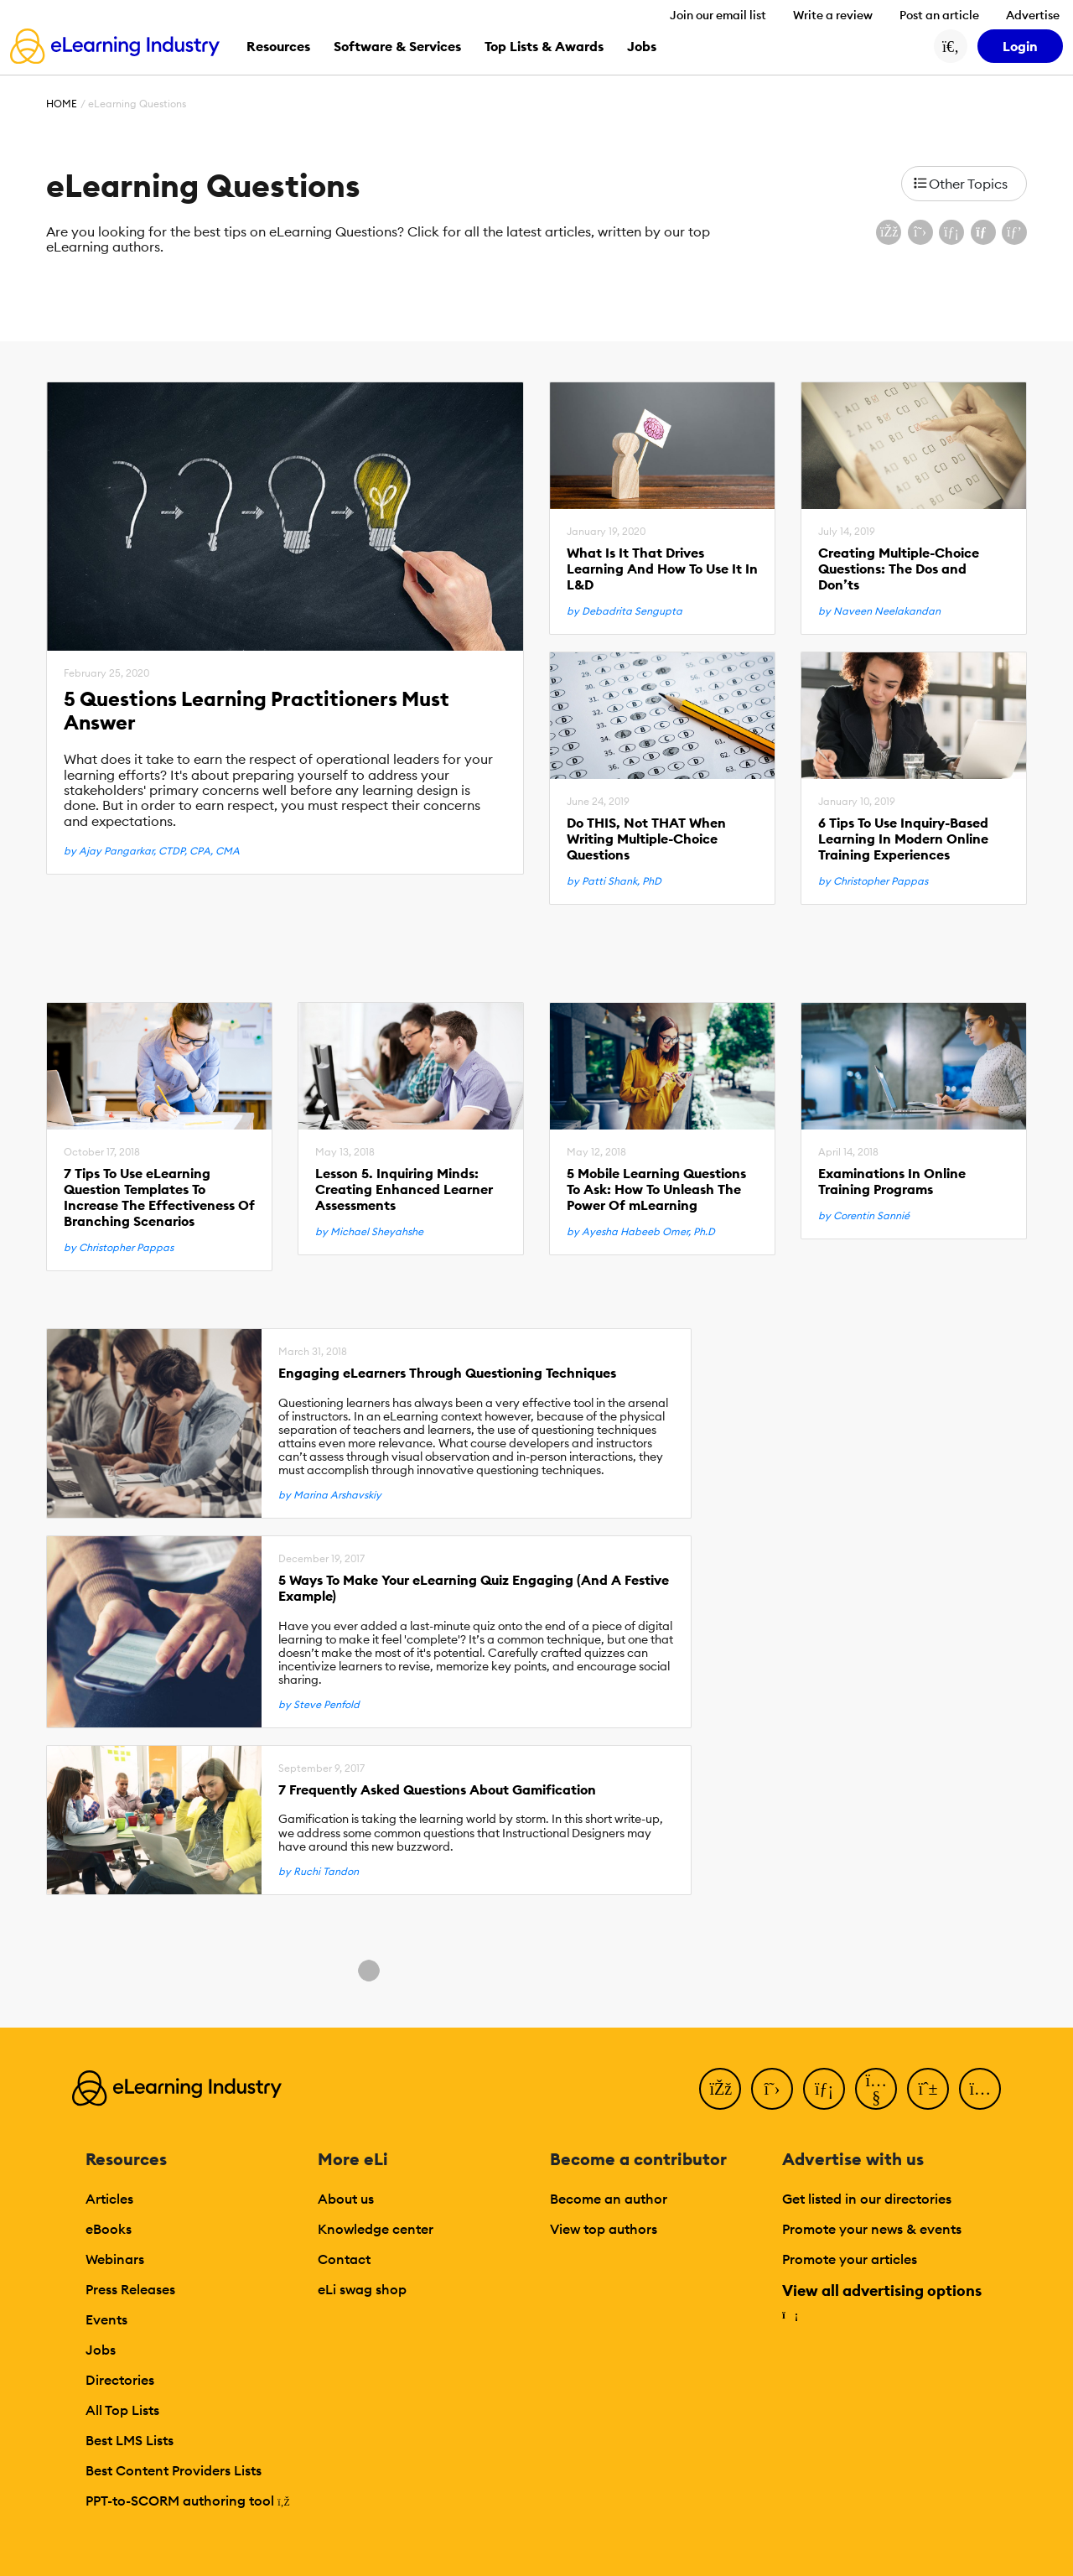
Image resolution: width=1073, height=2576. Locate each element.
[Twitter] (772, 2089)
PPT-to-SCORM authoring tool (188, 2500)
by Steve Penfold (319, 1705)
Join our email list (718, 15)
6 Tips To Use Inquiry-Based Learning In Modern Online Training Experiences (903, 839)
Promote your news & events (872, 2228)
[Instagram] (980, 2089)
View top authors (603, 2228)
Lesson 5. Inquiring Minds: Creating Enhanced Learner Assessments (404, 1189)
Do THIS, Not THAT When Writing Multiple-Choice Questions (646, 839)
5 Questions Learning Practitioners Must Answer (256, 711)
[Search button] (950, 46)
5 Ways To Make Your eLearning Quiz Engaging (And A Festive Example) (473, 1588)
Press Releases (130, 2289)
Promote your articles (849, 2259)
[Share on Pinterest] (1014, 232)
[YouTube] (876, 2089)
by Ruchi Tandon (318, 1871)
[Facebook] (720, 2089)
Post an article (939, 15)
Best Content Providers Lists (174, 2470)
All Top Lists (122, 2410)
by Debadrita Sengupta (624, 611)
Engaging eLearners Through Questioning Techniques (447, 1373)
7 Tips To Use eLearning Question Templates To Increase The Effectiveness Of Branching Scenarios (159, 1198)
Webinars (115, 2259)
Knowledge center (375, 2228)
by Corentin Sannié (864, 1216)
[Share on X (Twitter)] (920, 232)
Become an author (608, 2198)
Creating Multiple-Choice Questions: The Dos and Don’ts (898, 569)
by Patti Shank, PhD (614, 881)
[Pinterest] (928, 2089)
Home (61, 103)
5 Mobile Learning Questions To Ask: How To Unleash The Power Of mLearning (656, 1189)
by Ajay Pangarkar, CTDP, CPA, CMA (152, 851)
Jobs (101, 2349)
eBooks (109, 2228)
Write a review (833, 15)
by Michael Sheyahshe (369, 1232)
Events (106, 2319)
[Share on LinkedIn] (951, 232)
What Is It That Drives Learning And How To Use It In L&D (662, 569)
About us (346, 2198)
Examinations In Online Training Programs (892, 1181)
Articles (109, 2198)
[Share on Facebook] (888, 232)
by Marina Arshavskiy (329, 1495)
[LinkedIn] (824, 2089)
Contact (344, 2259)
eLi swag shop (362, 2289)
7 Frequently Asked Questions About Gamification (437, 1790)
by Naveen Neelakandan (879, 611)
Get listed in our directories (866, 2198)
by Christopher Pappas (873, 881)
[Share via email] (983, 232)
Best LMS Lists (130, 2440)
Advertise (1033, 15)
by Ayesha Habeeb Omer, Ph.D (641, 1232)
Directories (120, 2379)
